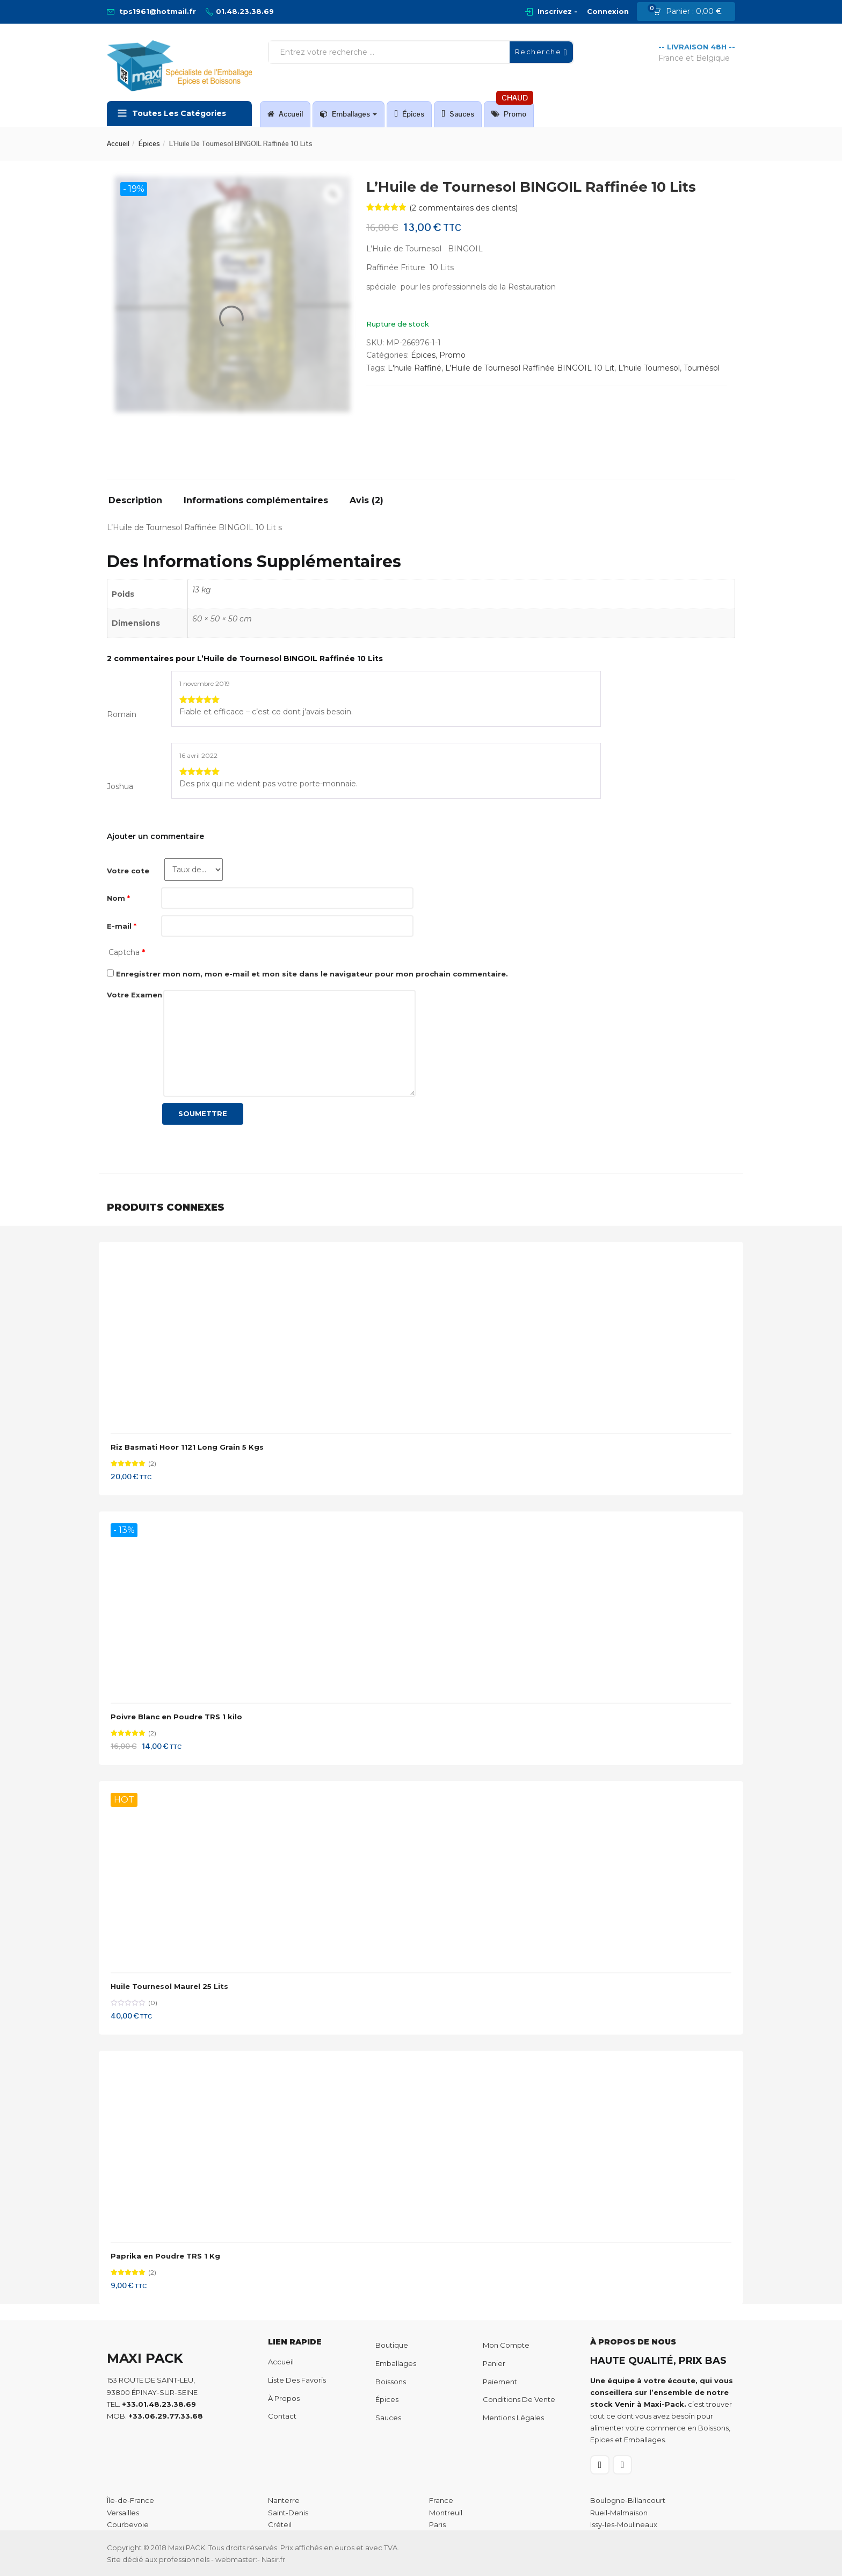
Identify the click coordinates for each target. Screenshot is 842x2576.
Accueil (285, 114)
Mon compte (506, 2345)
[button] (691, 12)
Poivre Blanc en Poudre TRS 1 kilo (176, 1716)
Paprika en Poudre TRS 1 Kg (165, 2256)
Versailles (123, 2512)
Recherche (541, 52)
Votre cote (128, 870)
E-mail (121, 926)
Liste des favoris (297, 2380)
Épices (409, 114)
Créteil (280, 2524)
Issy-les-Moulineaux (623, 2524)
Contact (282, 2416)
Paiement (500, 2381)
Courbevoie (128, 2524)
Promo (512, 110)
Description (135, 500)
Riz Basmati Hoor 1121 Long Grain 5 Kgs (187, 1447)
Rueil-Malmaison (619, 2512)
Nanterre (284, 2500)
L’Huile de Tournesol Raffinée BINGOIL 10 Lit (529, 368)
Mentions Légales (513, 2417)
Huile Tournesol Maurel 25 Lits (169, 1986)
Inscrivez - (557, 11)
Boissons (390, 2381)
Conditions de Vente (519, 2399)
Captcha (126, 952)
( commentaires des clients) (463, 208)
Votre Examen (134, 994)
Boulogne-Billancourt (627, 2500)
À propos (284, 2398)
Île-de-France (130, 2500)
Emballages (348, 114)
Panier (494, 2363)
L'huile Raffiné (414, 368)
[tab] (139, 503)
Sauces (457, 114)
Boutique (391, 2345)
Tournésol (702, 368)
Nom (118, 898)
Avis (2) (366, 500)
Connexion (608, 11)
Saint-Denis (288, 2512)
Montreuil (445, 2512)
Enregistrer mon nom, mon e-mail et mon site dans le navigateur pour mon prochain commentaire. (312, 973)
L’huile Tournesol (649, 368)
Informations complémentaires (256, 500)
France (441, 2500)
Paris (437, 2524)
